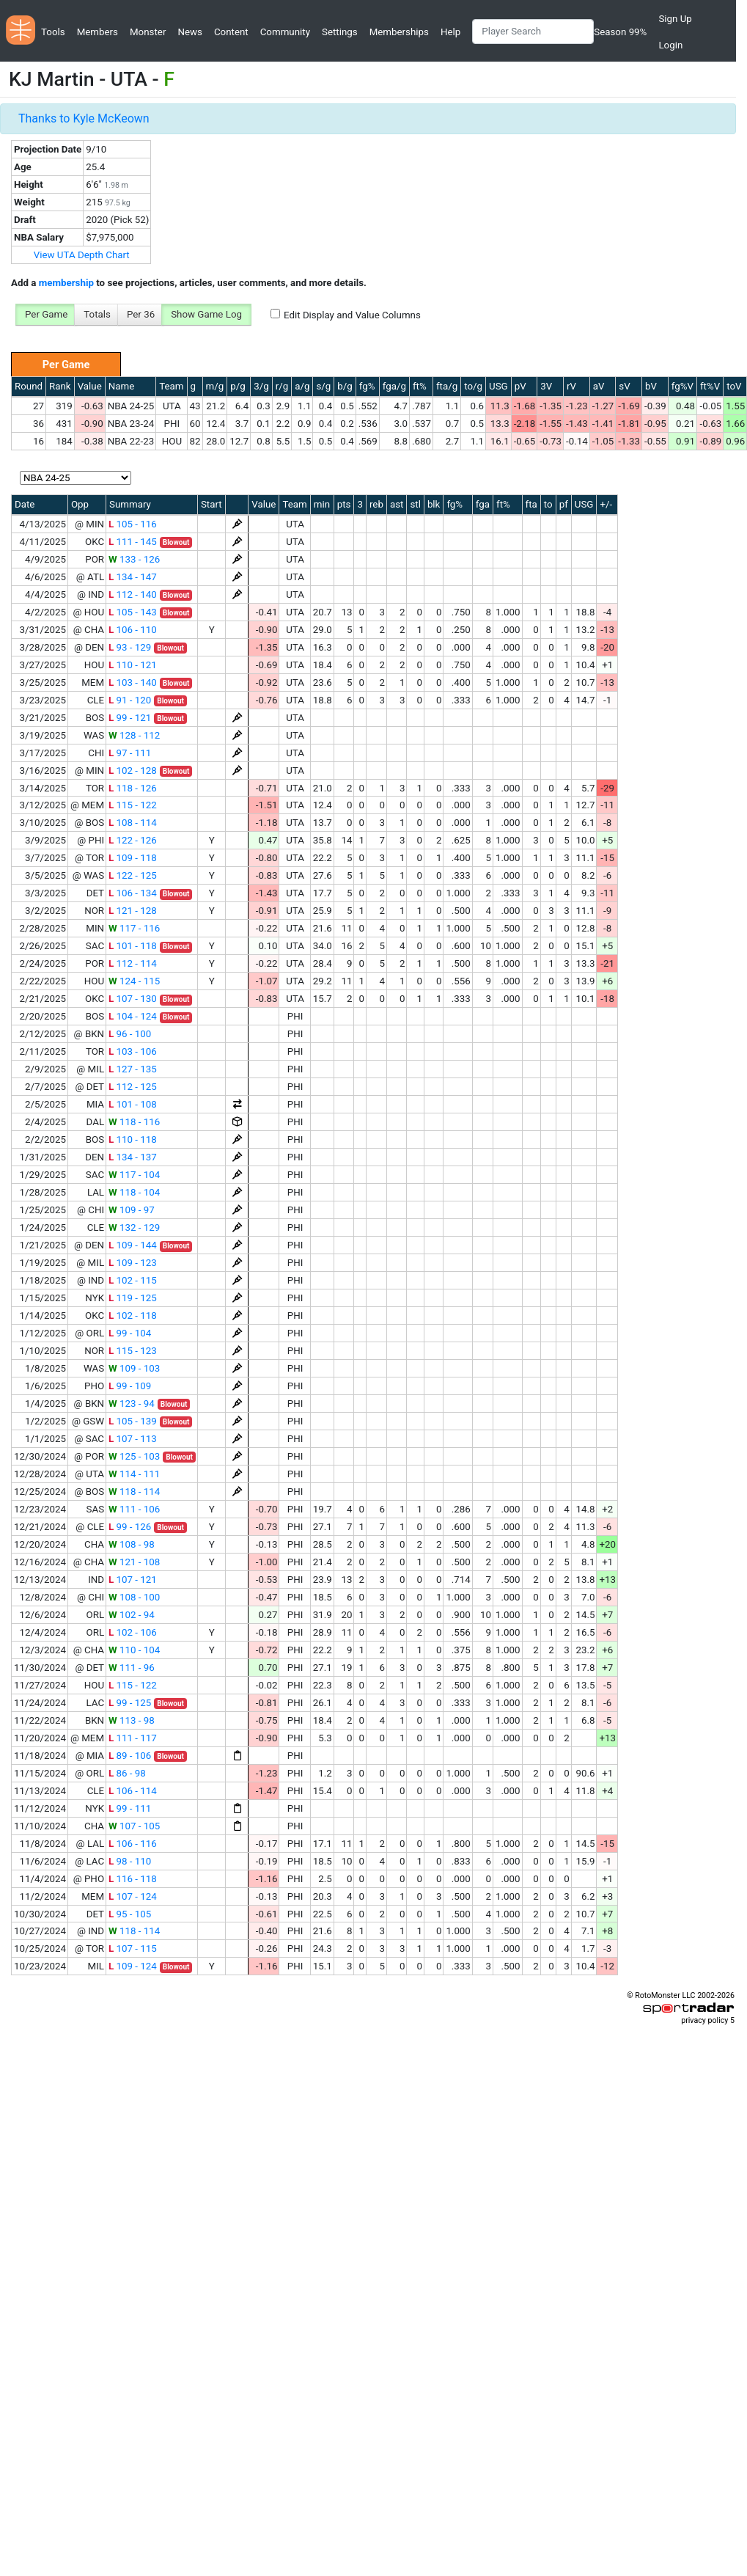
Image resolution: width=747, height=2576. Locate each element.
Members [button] (97, 31)
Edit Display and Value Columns (352, 315)
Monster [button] (148, 31)
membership (66, 282)
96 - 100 (129, 1033)
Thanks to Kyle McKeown (84, 118)
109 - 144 (132, 1245)
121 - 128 (132, 910)
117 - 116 (134, 928)
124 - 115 (134, 981)
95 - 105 (129, 1914)
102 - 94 (131, 1614)
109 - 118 (132, 857)
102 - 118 (132, 1315)
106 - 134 (132, 893)
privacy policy (704, 2020)
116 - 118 (132, 1878)
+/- (606, 504)
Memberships (399, 31)
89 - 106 (129, 1755)
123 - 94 (131, 1403)
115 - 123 (132, 1350)
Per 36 (141, 314)
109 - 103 (134, 1368)
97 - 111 (129, 752)
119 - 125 (132, 1297)
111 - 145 (132, 541)
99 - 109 (129, 1385)
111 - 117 (132, 1737)
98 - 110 (129, 1861)
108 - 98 (131, 1544)
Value (90, 386)
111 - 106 (134, 1509)
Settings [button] (340, 31)
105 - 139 (132, 1421)
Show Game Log (206, 314)
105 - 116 (132, 524)
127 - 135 (132, 1069)
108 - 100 (134, 1597)
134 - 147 (132, 576)
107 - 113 (132, 1438)
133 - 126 (134, 559)
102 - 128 (132, 770)
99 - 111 (129, 1808)
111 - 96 (131, 1667)
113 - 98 (131, 1720)
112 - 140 (132, 594)
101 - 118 (132, 945)
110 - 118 (132, 1139)
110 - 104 (134, 1649)
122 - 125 (132, 875)
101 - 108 (132, 1104)
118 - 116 (134, 1121)
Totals (97, 314)
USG (498, 386)
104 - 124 (132, 1016)
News (189, 31)
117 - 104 (134, 1174)
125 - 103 (134, 1456)
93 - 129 (129, 647)
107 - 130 (132, 998)
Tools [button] (53, 31)
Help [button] (450, 31)
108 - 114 (132, 822)
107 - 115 (132, 1948)
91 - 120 (129, 700)
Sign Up (674, 18)
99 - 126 (129, 1526)
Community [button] (285, 31)
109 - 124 (132, 1966)
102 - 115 (132, 1280)
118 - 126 (132, 788)
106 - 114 (132, 1790)
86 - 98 (127, 1773)
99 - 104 (129, 1333)
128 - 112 (134, 735)
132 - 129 (134, 1227)
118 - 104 (134, 1192)
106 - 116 (132, 1843)
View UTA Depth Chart (82, 254)
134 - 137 (132, 1157)
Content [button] (231, 31)
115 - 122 (132, 805)
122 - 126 (132, 840)
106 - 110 (132, 629)
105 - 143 (132, 612)
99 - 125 (129, 1702)
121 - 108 (134, 1561)
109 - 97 (131, 1209)
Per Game (46, 314)
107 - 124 (132, 1896)
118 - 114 (134, 1491)
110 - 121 (132, 664)
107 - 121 (132, 1579)
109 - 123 (132, 1262)
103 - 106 (132, 1051)
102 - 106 (132, 1632)
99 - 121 (129, 717)
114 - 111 (134, 1473)
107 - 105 (134, 1826)
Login (670, 45)
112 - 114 (132, 963)
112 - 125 (132, 1086)
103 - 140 (132, 682)
